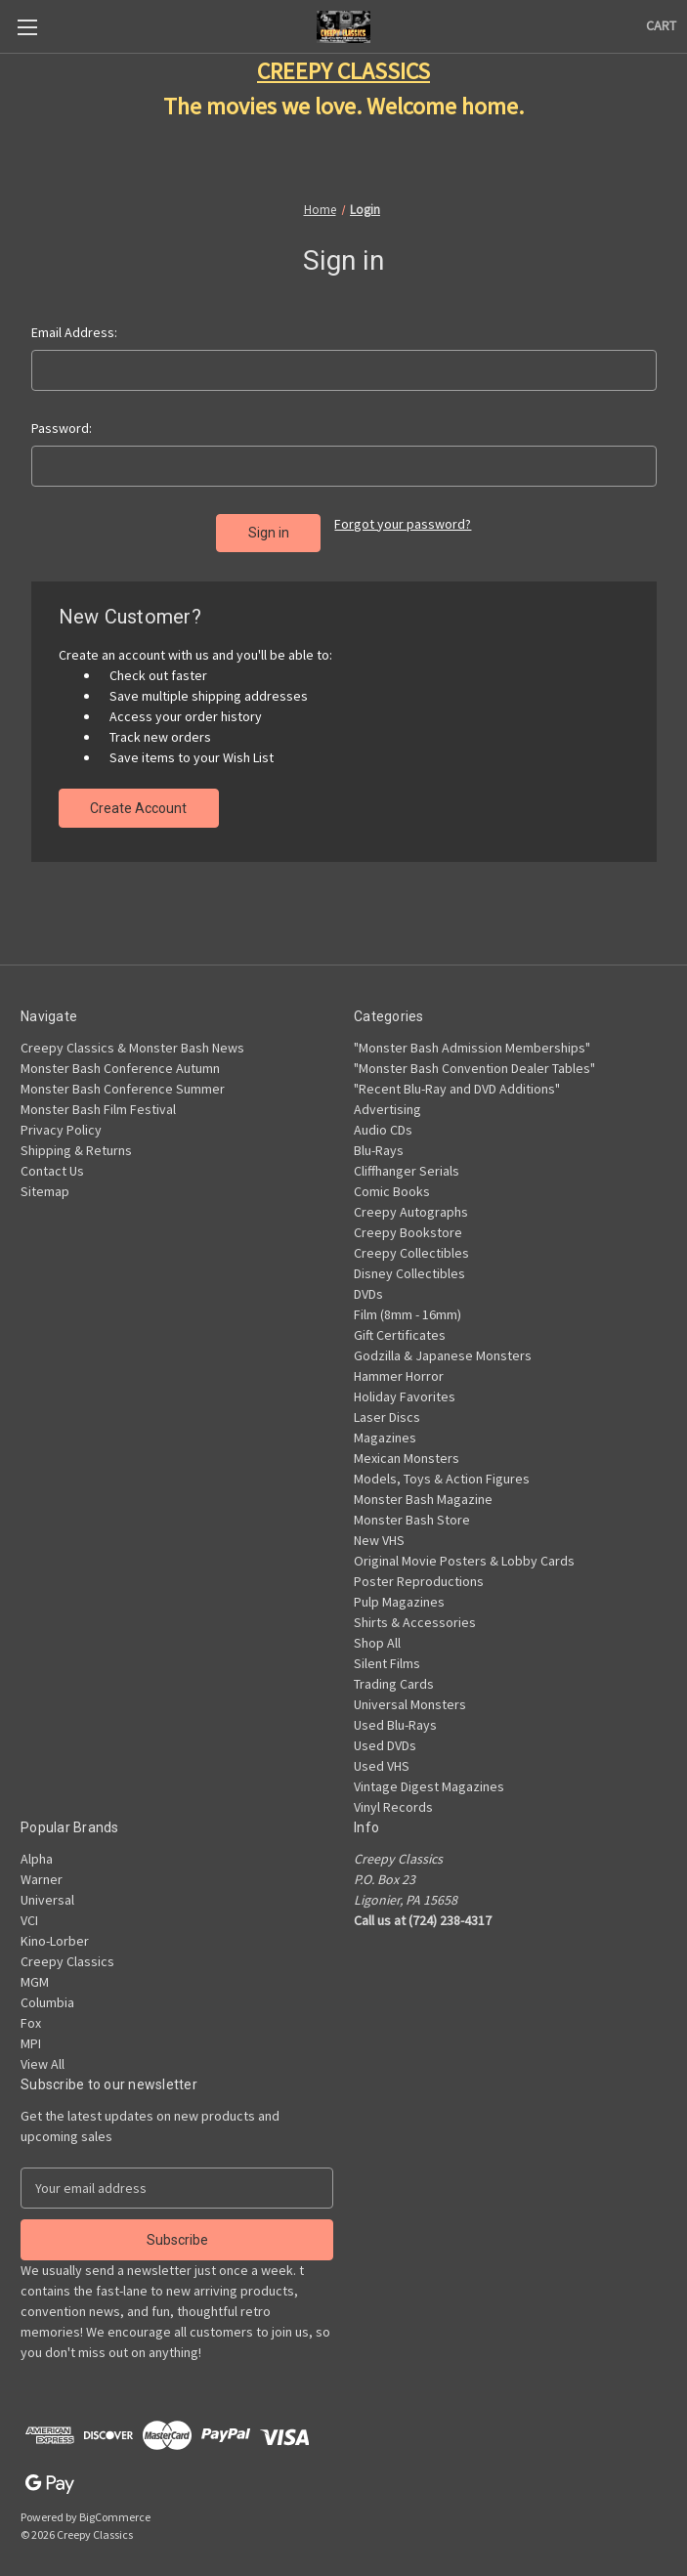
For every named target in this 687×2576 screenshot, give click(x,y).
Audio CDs (383, 1121)
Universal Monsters (410, 1695)
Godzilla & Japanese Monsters (443, 1346)
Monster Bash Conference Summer (123, 1080)
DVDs (368, 1285)
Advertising (387, 1100)
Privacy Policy (61, 1121)
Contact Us (52, 1162)
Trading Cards (394, 1675)
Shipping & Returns (76, 1141)
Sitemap (45, 1182)
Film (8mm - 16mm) (407, 1305)
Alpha (37, 1850)
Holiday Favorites (404, 1387)
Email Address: (74, 332)
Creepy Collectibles (411, 1244)
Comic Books (392, 1182)
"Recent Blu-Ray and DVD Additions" (457, 1080)
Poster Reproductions (419, 1572)
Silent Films (387, 1654)
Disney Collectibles (409, 1264)
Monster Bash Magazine (423, 1490)
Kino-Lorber (55, 1932)
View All (42, 2055)
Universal (47, 1891)
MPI (31, 2034)
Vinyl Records (393, 1798)
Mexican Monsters (406, 1449)
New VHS (379, 1531)
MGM (35, 1973)
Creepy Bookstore (408, 1223)
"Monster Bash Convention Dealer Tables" (474, 1059)
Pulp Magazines (399, 1593)
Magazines (385, 1429)
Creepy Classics (67, 1952)
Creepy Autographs (411, 1203)
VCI (29, 1911)
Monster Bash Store (412, 1511)
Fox (31, 2014)
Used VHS (381, 1757)
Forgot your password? (402, 524)
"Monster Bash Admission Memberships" (472, 1039)
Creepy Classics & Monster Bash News (132, 1039)
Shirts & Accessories (415, 1613)
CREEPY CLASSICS (343, 71)
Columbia (47, 1993)
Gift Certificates (400, 1326)
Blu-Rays (379, 1141)
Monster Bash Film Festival (98, 1100)
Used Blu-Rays (395, 1716)
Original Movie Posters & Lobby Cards (464, 1552)
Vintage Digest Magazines (429, 1777)
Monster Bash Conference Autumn (120, 1059)
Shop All (377, 1634)
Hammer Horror (399, 1367)
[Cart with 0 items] (661, 26)
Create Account (138, 799)
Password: (61, 428)
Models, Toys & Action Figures (442, 1470)
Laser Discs (387, 1408)
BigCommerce (114, 2508)
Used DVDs (385, 1736)
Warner (42, 1870)
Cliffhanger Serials (406, 1162)
